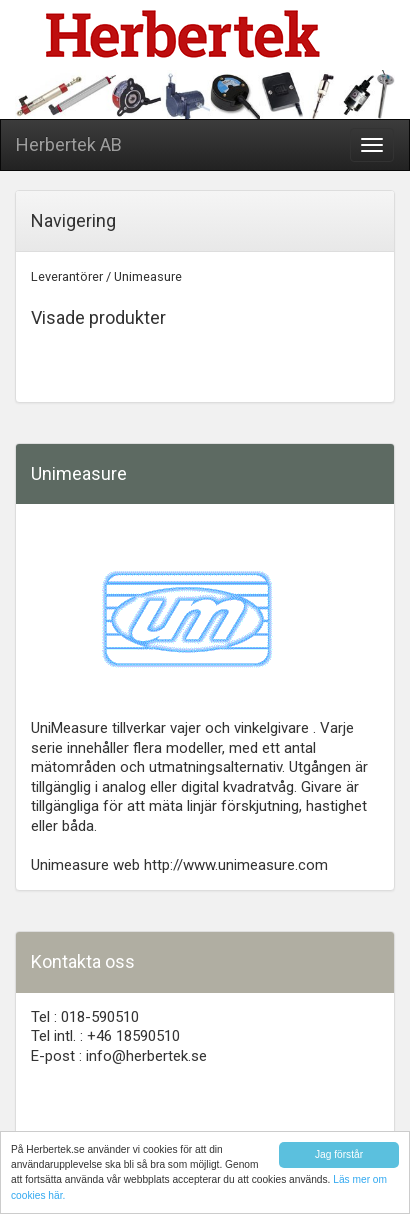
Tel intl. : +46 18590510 (105, 1036)
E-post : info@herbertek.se (119, 1056)
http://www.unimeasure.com (236, 865)
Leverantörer (67, 276)
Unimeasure (148, 276)
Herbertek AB (69, 144)
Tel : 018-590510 (85, 1017)
